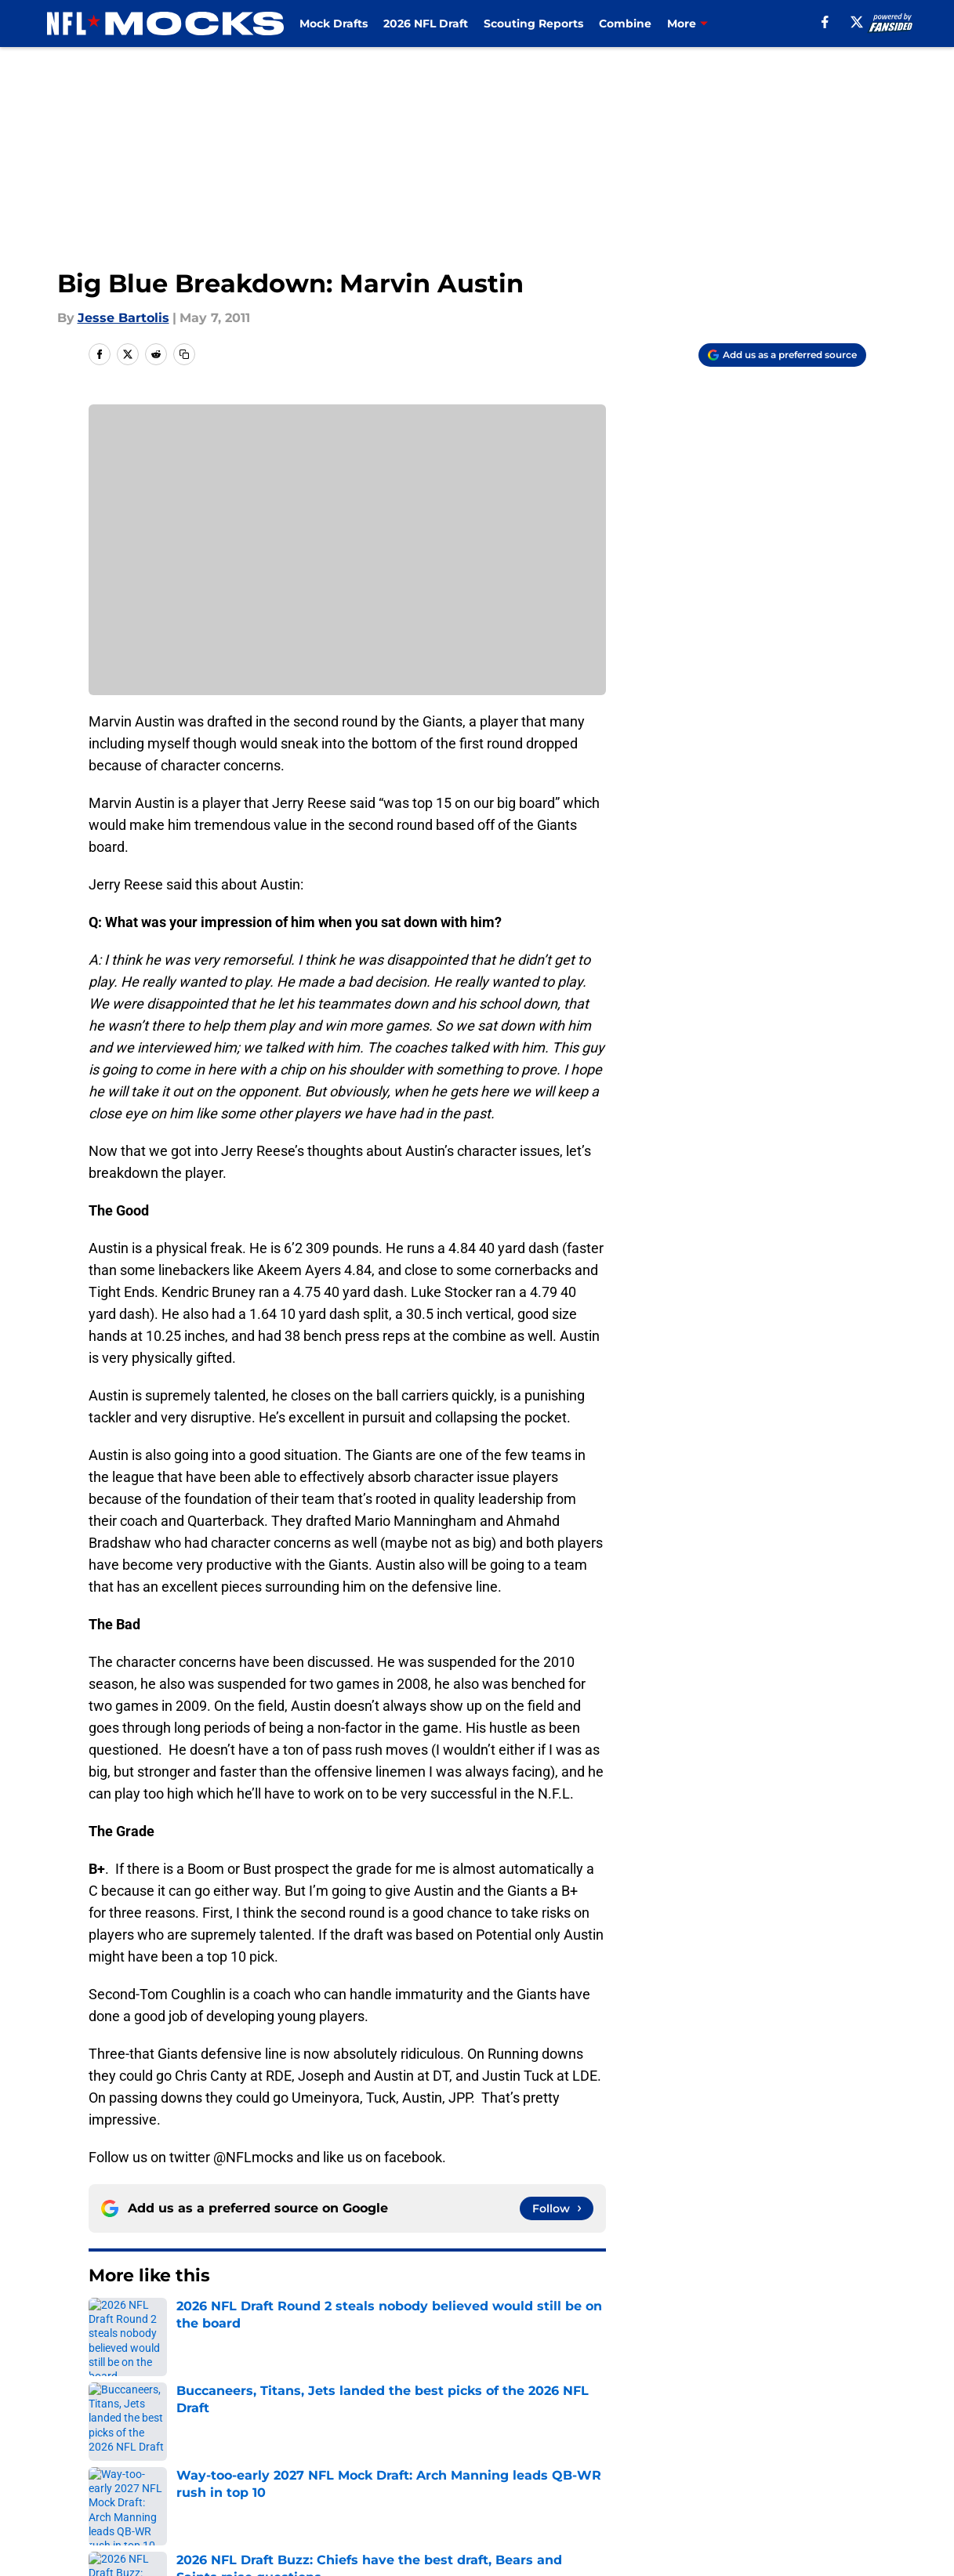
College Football (186, 2323)
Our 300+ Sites (656, 2433)
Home (106, 2323)
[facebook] (825, 22)
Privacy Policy (338, 2462)
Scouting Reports (533, 23)
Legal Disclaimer (817, 2462)
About (104, 2433)
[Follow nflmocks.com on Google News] (556, 2208)
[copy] (184, 354)
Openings (325, 2433)
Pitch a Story (124, 2462)
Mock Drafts (333, 23)
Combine (625, 23)
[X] (857, 22)
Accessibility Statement (159, 2491)
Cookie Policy (653, 2462)
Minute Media (97, 2532)
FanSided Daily (811, 2433)
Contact (468, 2433)
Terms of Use (485, 2462)
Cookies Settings (496, 2491)
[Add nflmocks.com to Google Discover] (782, 355)
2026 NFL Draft (425, 23)
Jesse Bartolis (123, 317)
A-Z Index (325, 2491)
